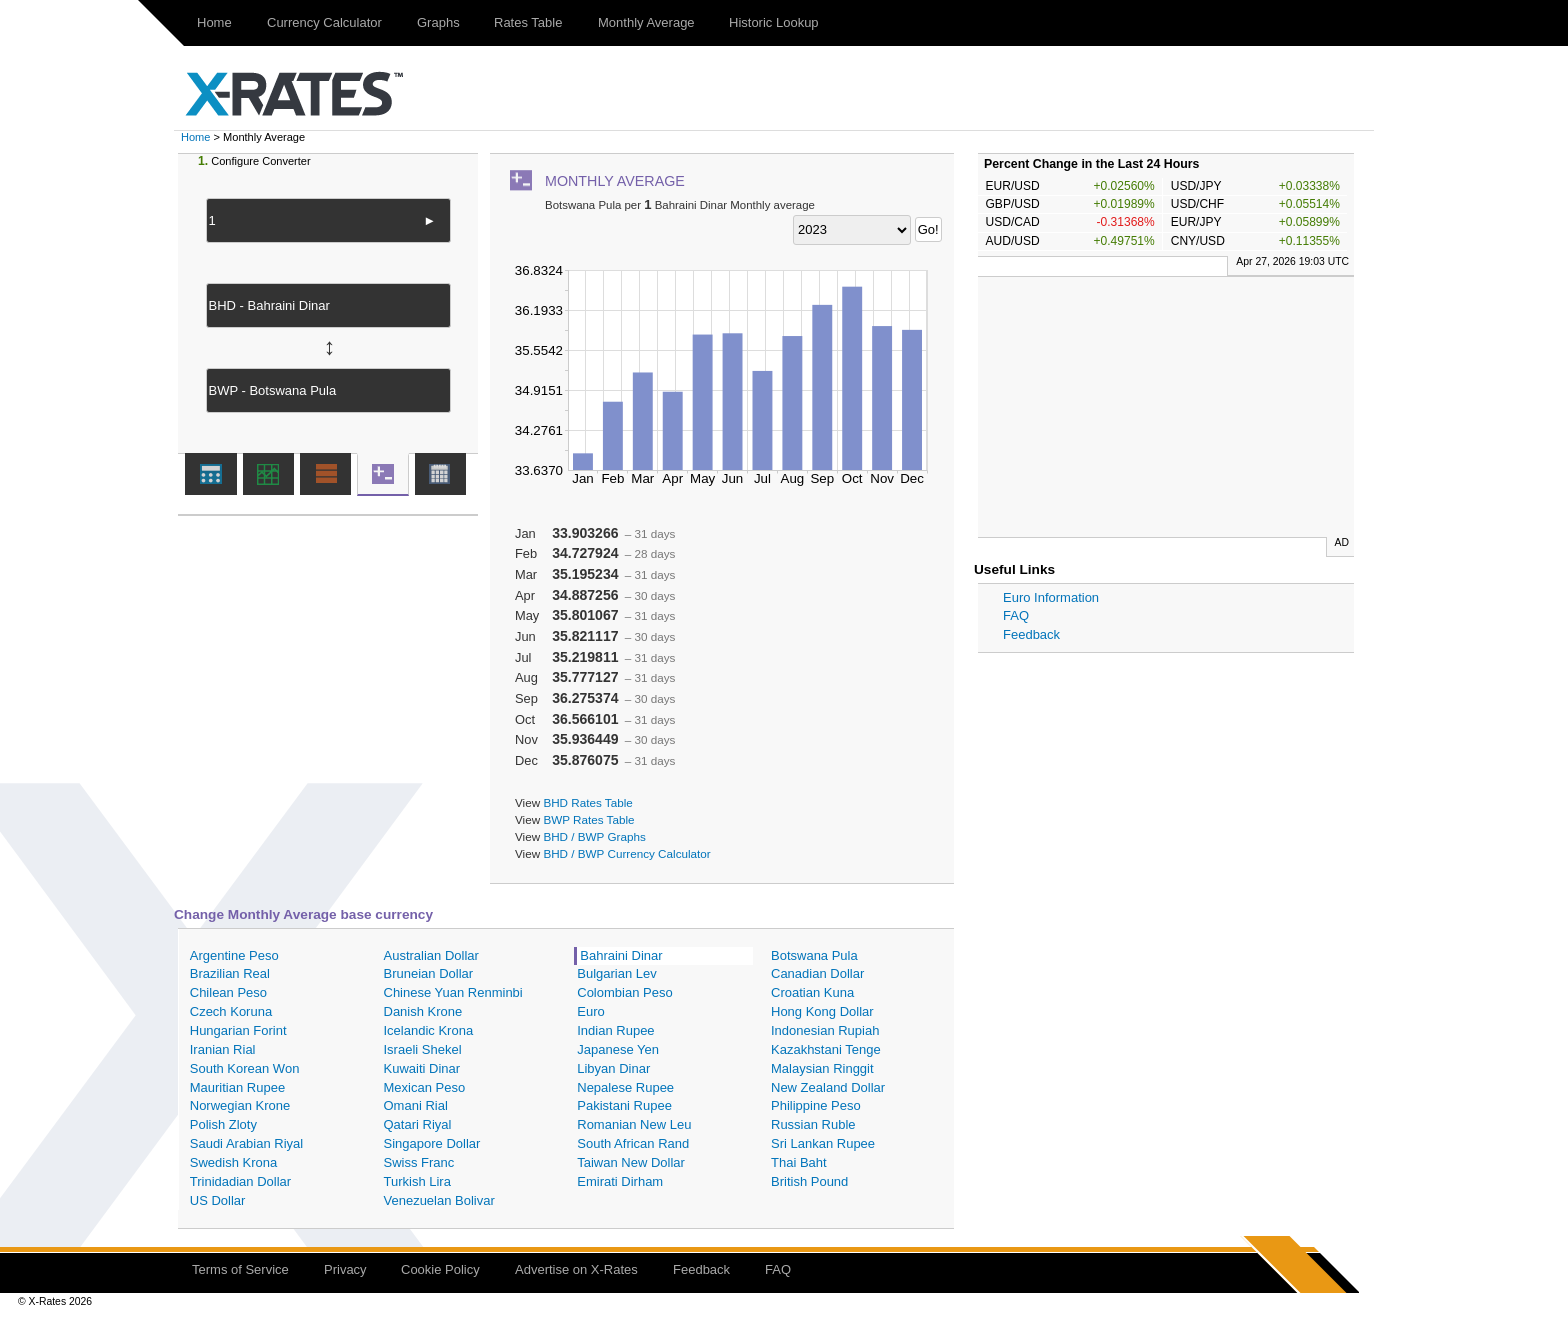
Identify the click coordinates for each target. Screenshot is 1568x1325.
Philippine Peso (816, 1105)
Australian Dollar (431, 955)
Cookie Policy (440, 1269)
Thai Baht (799, 1162)
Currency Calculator (324, 22)
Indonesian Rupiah (825, 1030)
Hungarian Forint (238, 1030)
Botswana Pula (814, 955)
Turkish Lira (417, 1181)
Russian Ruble (813, 1124)
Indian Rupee (615, 1030)
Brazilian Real (230, 973)
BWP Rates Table (588, 819)
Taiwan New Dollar (631, 1162)
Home (214, 22)
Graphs (438, 22)
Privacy (345, 1269)
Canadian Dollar (817, 973)
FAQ (1016, 615)
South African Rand (633, 1143)
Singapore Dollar (432, 1143)
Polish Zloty (223, 1124)
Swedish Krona (233, 1162)
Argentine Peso (234, 955)
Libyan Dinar (613, 1068)
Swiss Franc (419, 1162)
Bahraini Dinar (621, 955)
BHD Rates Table (587, 802)
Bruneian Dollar (429, 973)
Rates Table (528, 22)
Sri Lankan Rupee (823, 1143)
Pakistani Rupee (624, 1105)
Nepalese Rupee (625, 1087)
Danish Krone (423, 1011)
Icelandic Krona (429, 1030)
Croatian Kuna (812, 992)
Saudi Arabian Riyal (246, 1143)
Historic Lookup (774, 22)
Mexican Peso (425, 1087)
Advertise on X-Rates (576, 1269)
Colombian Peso (624, 992)
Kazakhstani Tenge (826, 1049)
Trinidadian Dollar (240, 1181)
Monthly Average (646, 22)
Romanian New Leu (634, 1124)
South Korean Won (245, 1068)
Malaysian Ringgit (822, 1068)
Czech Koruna (231, 1011)
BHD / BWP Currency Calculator (626, 853)
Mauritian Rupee (237, 1087)
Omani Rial (416, 1105)
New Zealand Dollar (828, 1087)
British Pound (809, 1181)
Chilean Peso (228, 992)
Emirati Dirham (620, 1181)
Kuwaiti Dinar (422, 1068)
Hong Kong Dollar (822, 1011)
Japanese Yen (618, 1049)
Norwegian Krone (240, 1105)
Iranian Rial (223, 1049)
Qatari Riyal (418, 1124)
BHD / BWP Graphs (594, 836)
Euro (590, 1011)
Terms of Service (240, 1269)
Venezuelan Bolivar (439, 1200)
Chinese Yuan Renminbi (453, 992)
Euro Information (1051, 597)
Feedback (1031, 634)
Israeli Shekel (423, 1049)
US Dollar (218, 1200)
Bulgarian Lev (617, 973)
